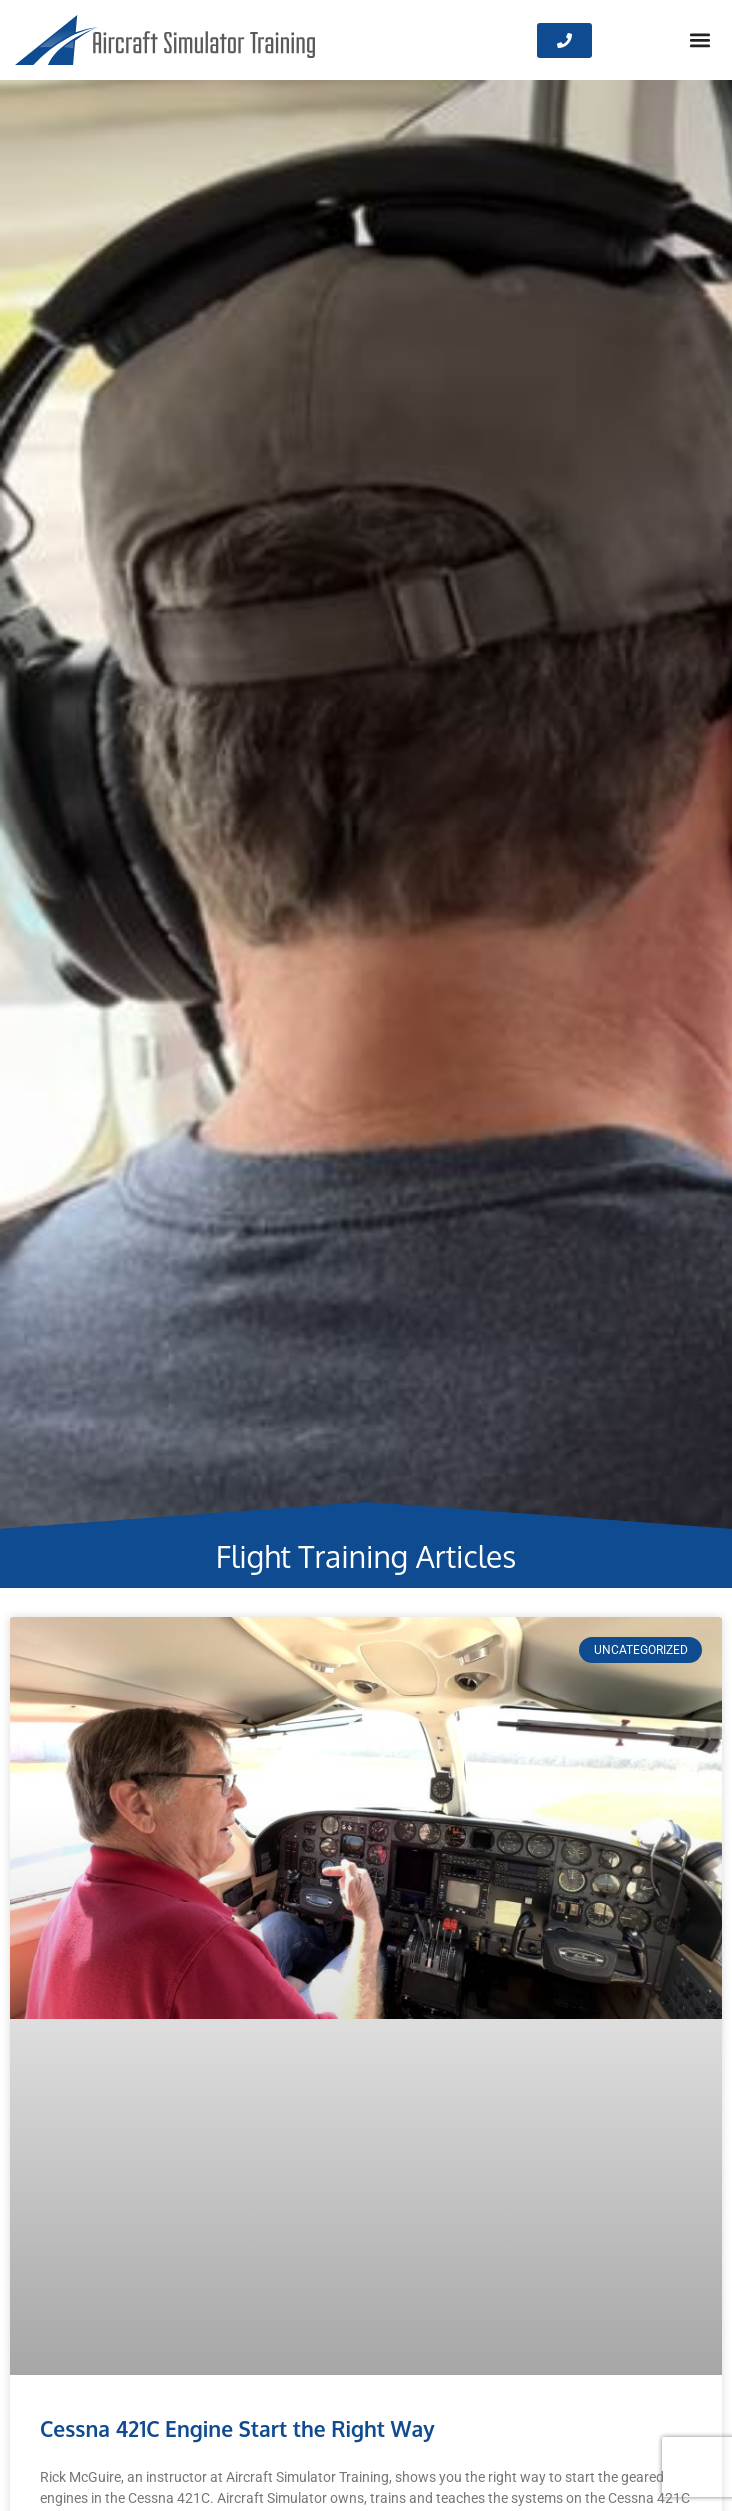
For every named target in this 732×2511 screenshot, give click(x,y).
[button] (700, 40)
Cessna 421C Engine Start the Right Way (237, 2428)
